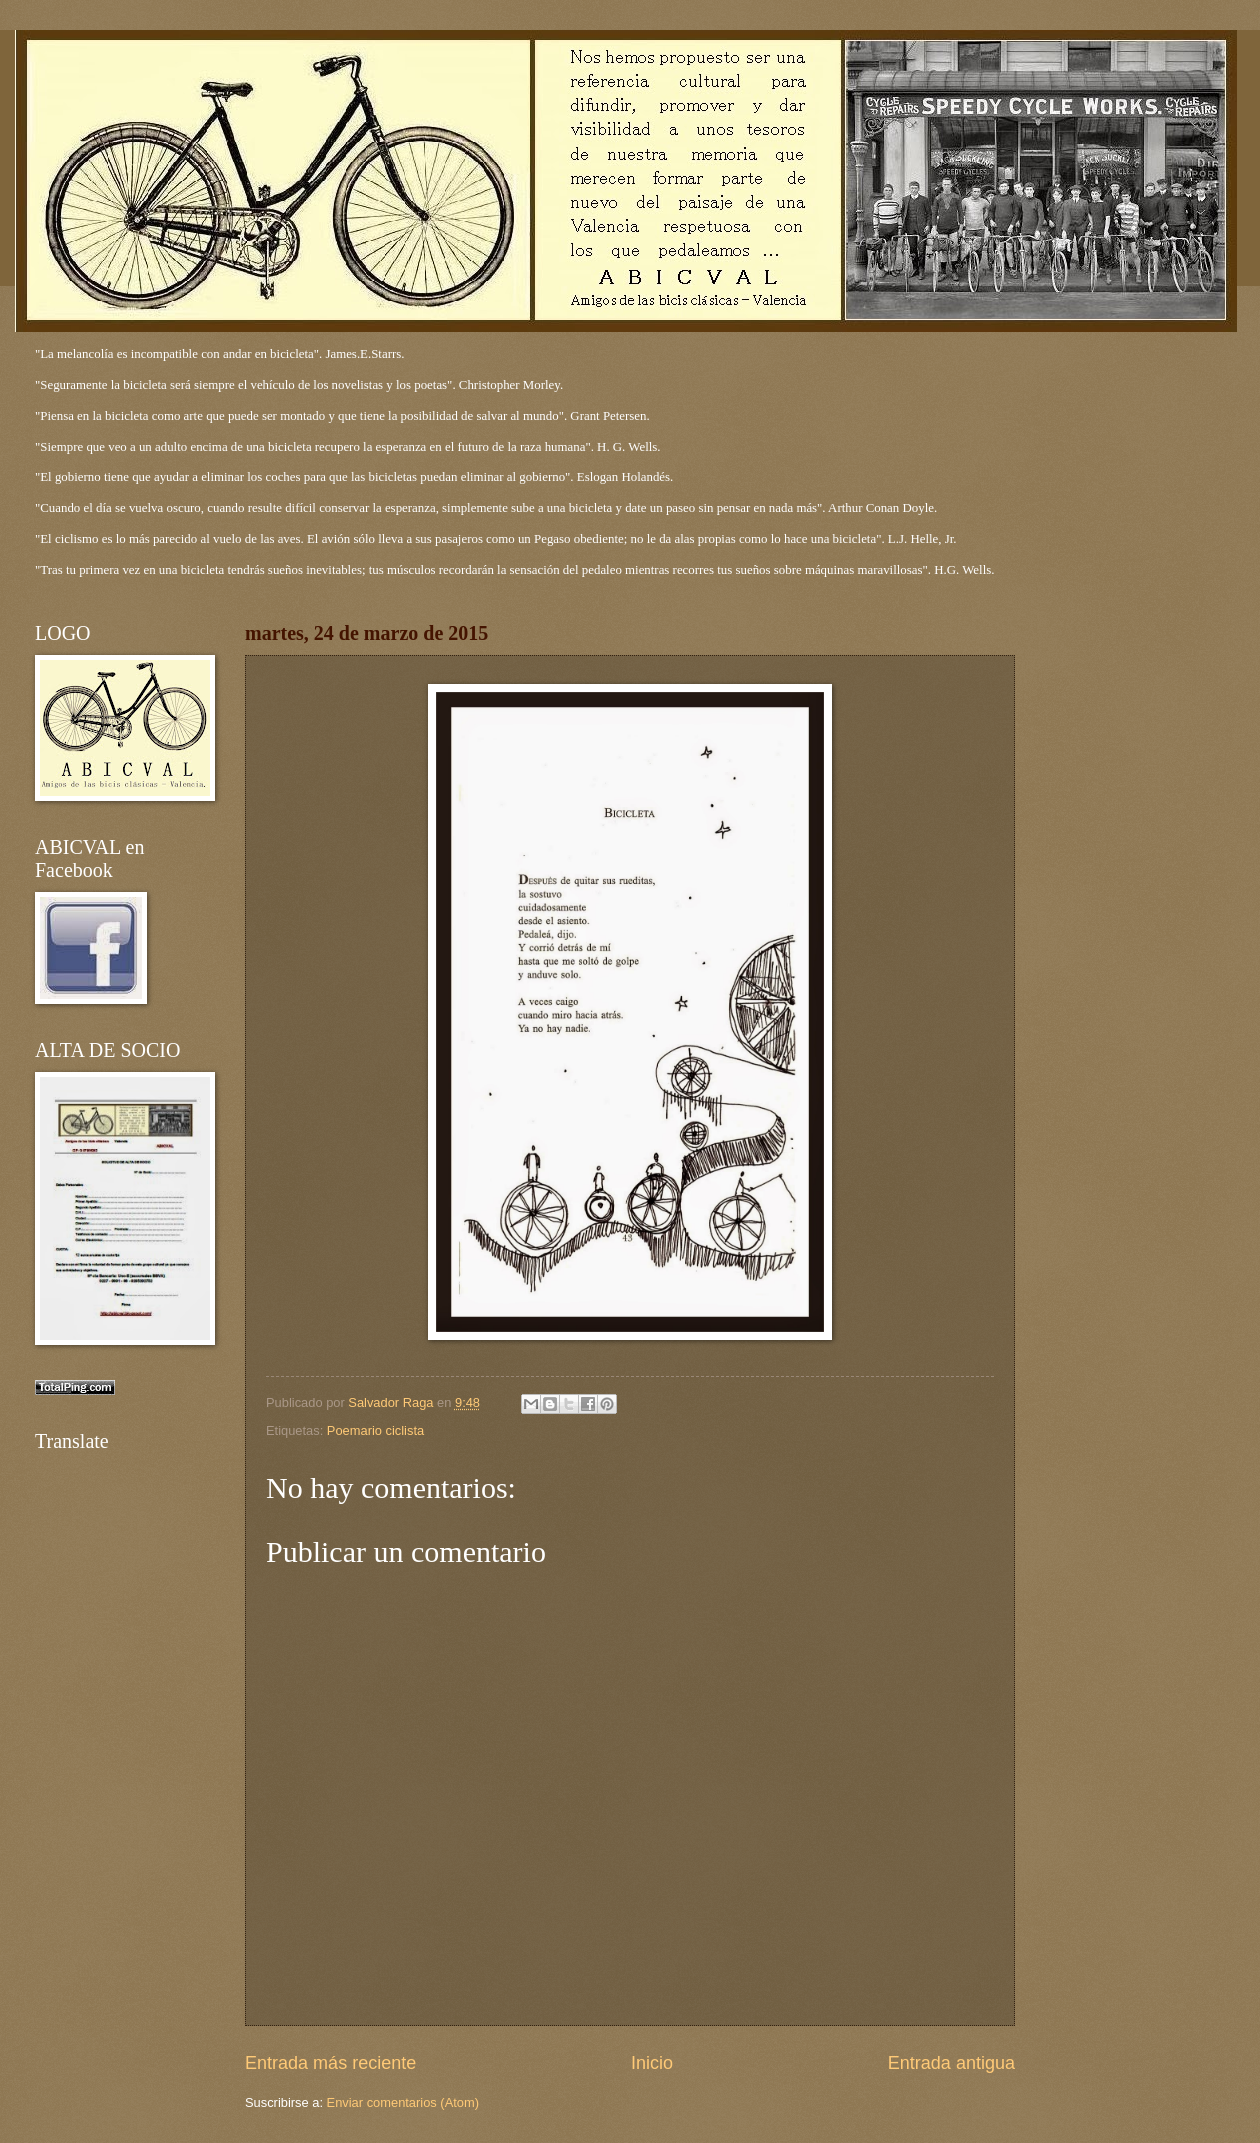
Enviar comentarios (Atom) (403, 2102)
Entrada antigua (951, 2063)
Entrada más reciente (330, 2063)
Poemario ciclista (375, 1430)
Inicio (652, 2063)
